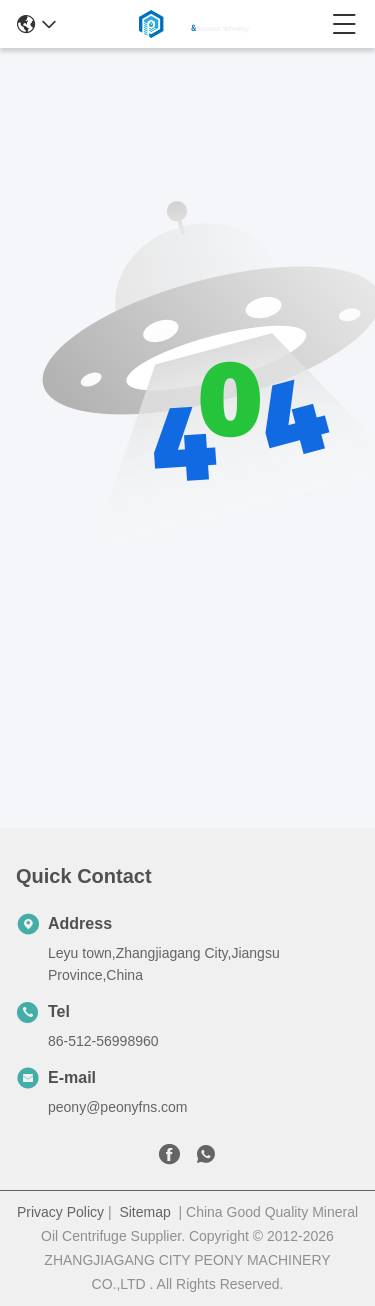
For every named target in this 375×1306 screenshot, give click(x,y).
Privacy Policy (60, 1212)
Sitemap (144, 1212)
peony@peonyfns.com (118, 1107)
